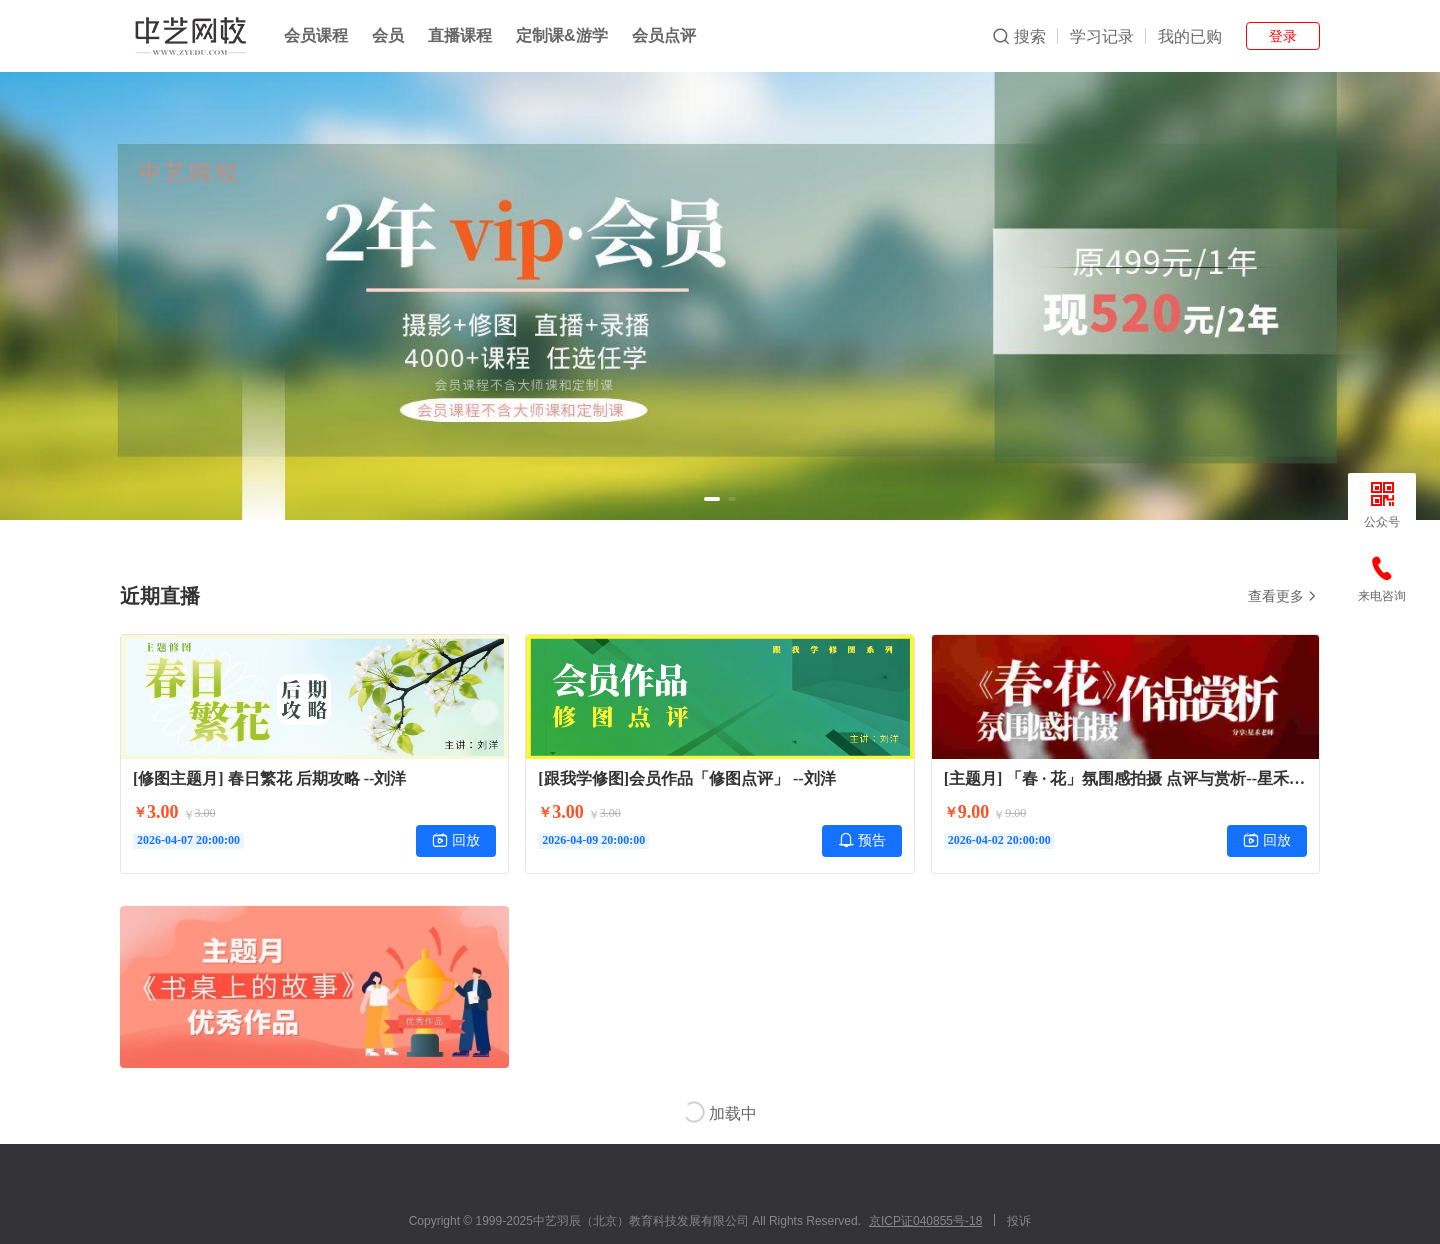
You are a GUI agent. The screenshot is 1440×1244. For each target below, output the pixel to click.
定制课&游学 (562, 35)
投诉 (1019, 1221)
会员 (388, 35)
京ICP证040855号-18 (925, 1221)
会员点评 (664, 35)
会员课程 (316, 35)
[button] (712, 499)
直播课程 (460, 35)
